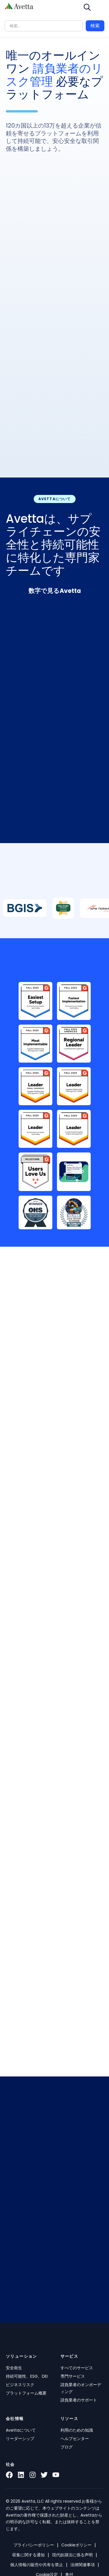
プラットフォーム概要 (26, 2393)
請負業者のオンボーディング (80, 2388)
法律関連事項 (82, 2565)
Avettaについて (21, 2430)
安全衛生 (14, 2368)
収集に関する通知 (28, 2555)
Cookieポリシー (76, 2545)
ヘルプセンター (74, 2438)
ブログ (66, 2447)
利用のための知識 (76, 2430)
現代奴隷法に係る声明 (72, 2555)
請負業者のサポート (78, 2400)
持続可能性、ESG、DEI (27, 2376)
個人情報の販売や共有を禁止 (36, 2565)
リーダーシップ (20, 2438)
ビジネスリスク (20, 2385)
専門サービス (72, 2376)
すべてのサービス (76, 2368)
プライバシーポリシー (33, 2545)
